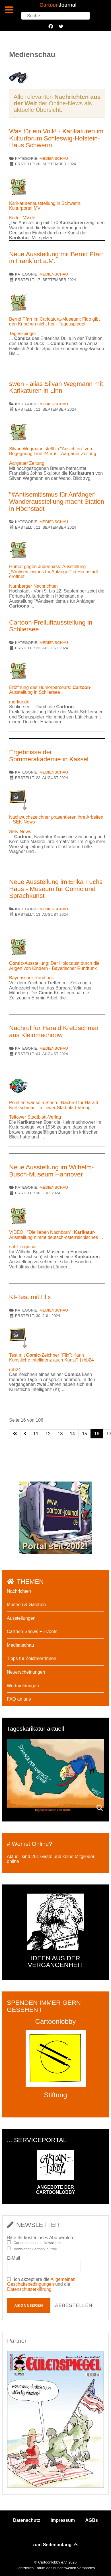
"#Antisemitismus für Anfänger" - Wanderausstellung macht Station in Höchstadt (56, 501)
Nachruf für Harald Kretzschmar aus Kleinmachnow (54, 1031)
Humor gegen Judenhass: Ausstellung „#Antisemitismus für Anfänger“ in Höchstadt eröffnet (53, 571)
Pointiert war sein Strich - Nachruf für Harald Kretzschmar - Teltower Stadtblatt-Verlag (53, 1105)
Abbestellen (73, 2305)
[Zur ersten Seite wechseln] (14, 1433)
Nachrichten (19, 1591)
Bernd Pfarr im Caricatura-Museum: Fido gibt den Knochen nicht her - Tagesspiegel (54, 322)
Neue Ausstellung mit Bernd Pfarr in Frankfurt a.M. (56, 258)
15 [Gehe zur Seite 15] (84, 1433)
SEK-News (20, 831)
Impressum (63, 2520)
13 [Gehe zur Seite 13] (60, 1433)
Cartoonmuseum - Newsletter (37, 2243)
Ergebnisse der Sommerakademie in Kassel (49, 756)
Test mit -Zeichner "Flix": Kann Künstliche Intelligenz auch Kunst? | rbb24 (51, 1358)
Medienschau (54, 158)
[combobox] (55, 16)
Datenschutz (26, 2520)
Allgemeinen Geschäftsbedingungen (41, 2282)
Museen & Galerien (26, 1604)
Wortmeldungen (23, 1685)
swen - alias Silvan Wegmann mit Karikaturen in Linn (56, 387)
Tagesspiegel (22, 333)
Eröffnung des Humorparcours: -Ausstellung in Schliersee (50, 690)
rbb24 (15, 1369)
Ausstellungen (21, 1618)
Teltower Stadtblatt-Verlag (35, 1117)
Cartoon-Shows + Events (32, 1631)
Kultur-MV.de (22, 217)
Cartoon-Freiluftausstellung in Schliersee (50, 626)
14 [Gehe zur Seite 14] (72, 1433)
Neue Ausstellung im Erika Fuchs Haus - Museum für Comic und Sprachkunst (56, 888)
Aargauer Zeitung (26, 463)
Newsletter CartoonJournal (35, 2249)
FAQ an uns (19, 1699)
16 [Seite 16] (96, 1433)
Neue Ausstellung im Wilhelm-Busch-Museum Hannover (51, 1171)
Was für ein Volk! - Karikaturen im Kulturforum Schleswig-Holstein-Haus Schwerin (56, 138)
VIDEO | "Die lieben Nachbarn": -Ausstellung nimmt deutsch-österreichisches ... (56, 1235)
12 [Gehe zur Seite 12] (48, 1433)
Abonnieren (28, 2305)
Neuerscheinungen (26, 1672)
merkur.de (19, 701)
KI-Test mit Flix (30, 1296)
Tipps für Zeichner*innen (31, 1658)
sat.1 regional (22, 1246)
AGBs (91, 2520)
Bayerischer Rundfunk (31, 977)
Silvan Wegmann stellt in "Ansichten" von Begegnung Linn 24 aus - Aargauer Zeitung (52, 451)
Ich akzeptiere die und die (41, 2284)
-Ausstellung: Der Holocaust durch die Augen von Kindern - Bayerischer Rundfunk (54, 966)
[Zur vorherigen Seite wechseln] (25, 1433)
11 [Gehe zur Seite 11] (35, 1433)
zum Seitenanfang (55, 2544)
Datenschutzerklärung (29, 2289)
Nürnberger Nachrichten (33, 586)
